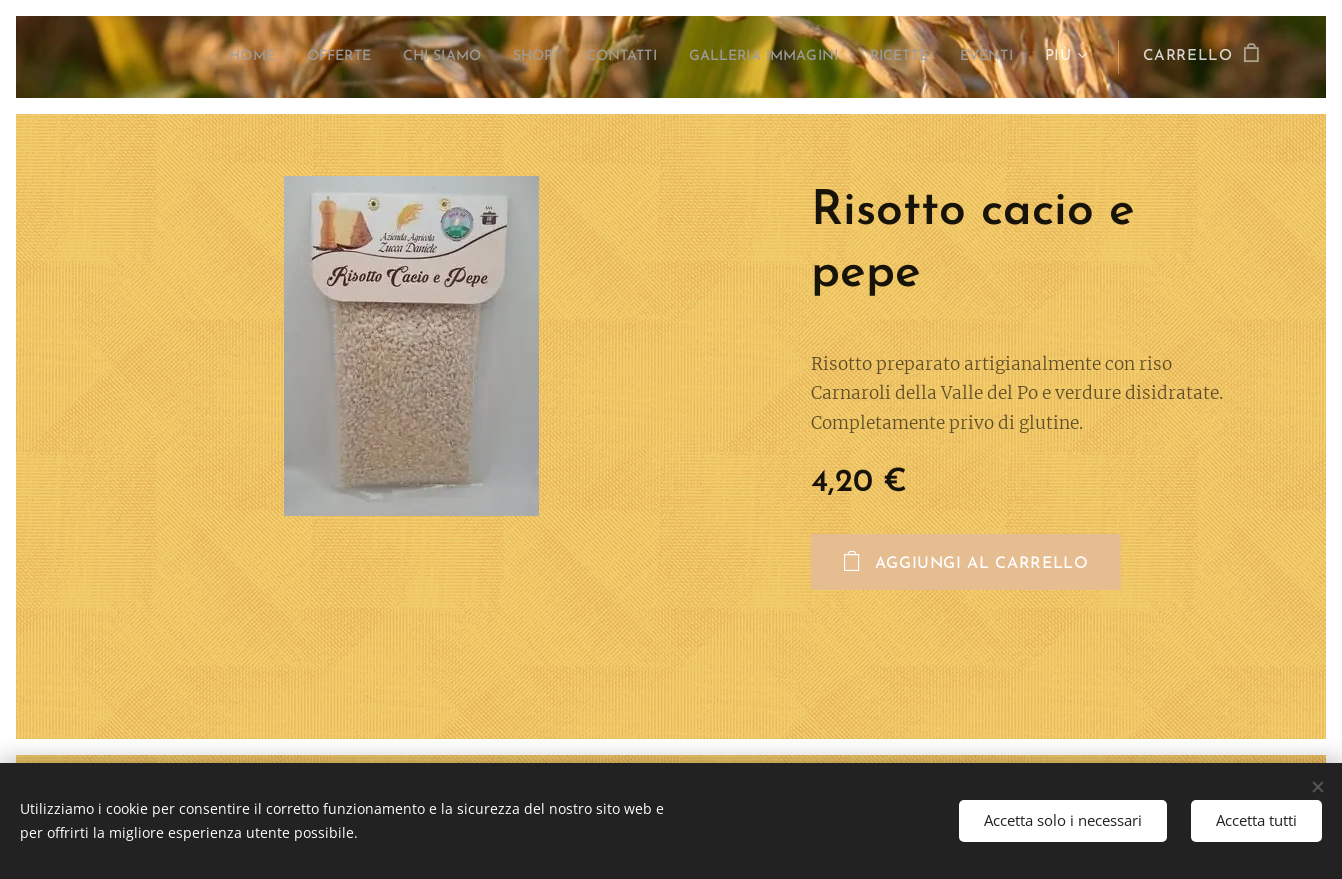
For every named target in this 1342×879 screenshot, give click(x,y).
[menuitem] (174, 57)
